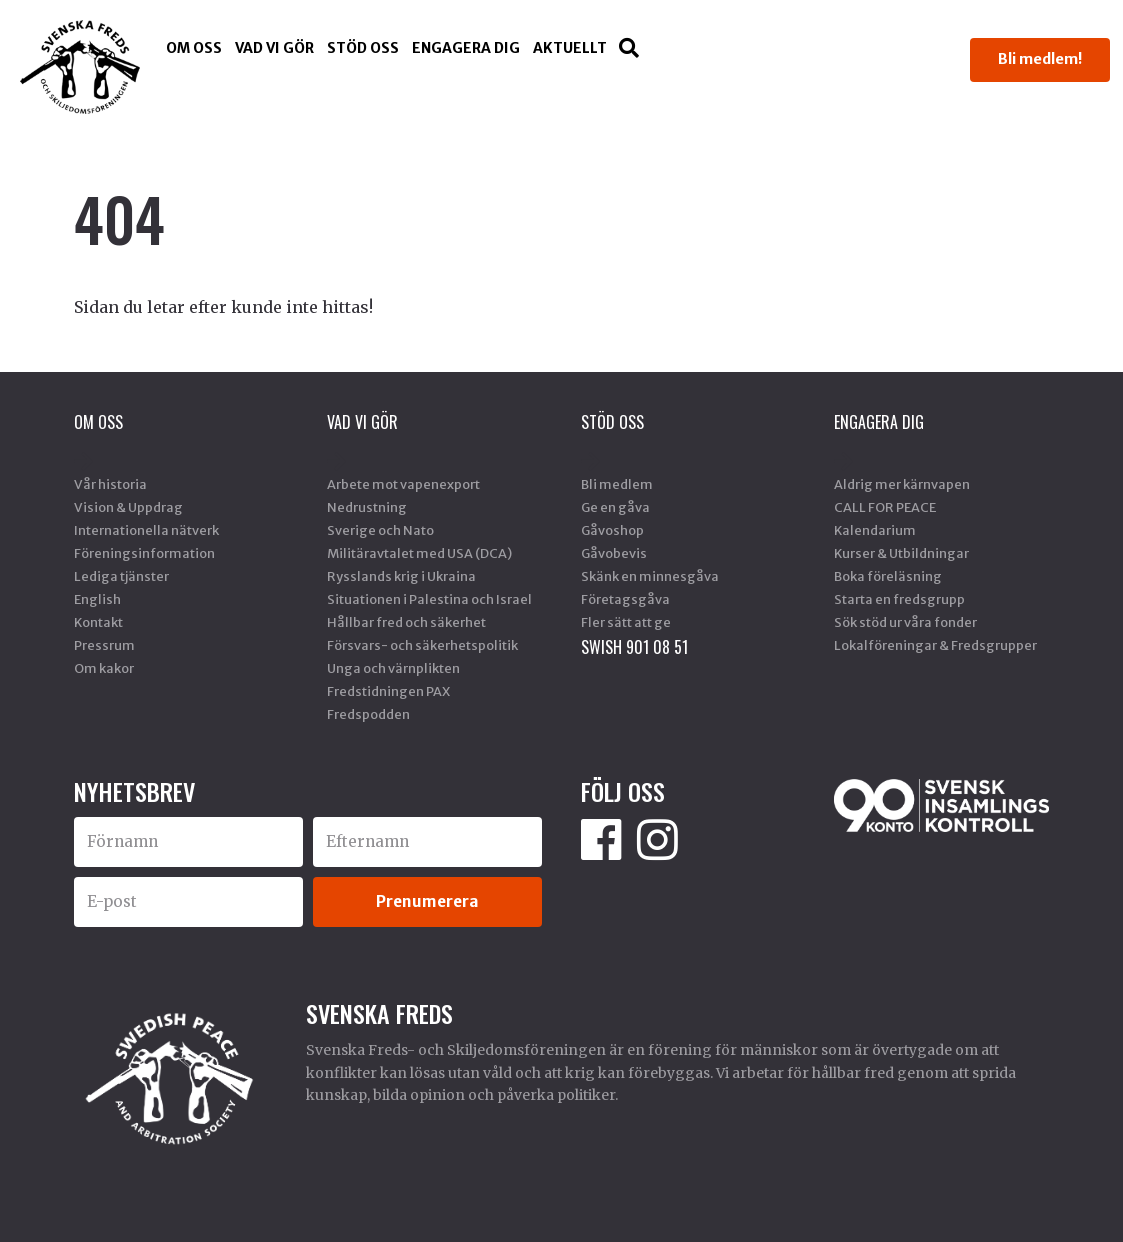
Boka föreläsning (888, 576)
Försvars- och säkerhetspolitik (422, 645)
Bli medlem (617, 484)
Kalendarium (875, 530)
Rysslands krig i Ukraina (401, 576)
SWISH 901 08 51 (634, 647)
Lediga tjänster (121, 576)
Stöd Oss (363, 48)
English (97, 599)
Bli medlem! (1040, 59)
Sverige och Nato (380, 530)
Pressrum (104, 645)
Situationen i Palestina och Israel (429, 599)
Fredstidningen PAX (388, 691)
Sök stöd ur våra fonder (905, 622)
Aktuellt (570, 48)
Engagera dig (466, 48)
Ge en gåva (615, 507)
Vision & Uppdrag (128, 507)
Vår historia (110, 484)
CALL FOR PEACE (885, 507)
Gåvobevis (614, 553)
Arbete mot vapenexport (403, 484)
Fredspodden (368, 714)
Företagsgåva (625, 599)
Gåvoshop (612, 530)
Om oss (194, 48)
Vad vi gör (274, 48)
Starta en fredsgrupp (899, 599)
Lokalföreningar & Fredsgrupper (935, 645)
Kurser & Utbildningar (901, 553)
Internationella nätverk (146, 530)
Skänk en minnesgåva (650, 576)
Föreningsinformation (144, 553)
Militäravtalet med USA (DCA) (419, 553)
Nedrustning (367, 507)
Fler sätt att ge (626, 622)
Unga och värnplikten (393, 668)
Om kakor (104, 668)
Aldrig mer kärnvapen (902, 484)
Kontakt (98, 622)
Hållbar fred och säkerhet (406, 622)
